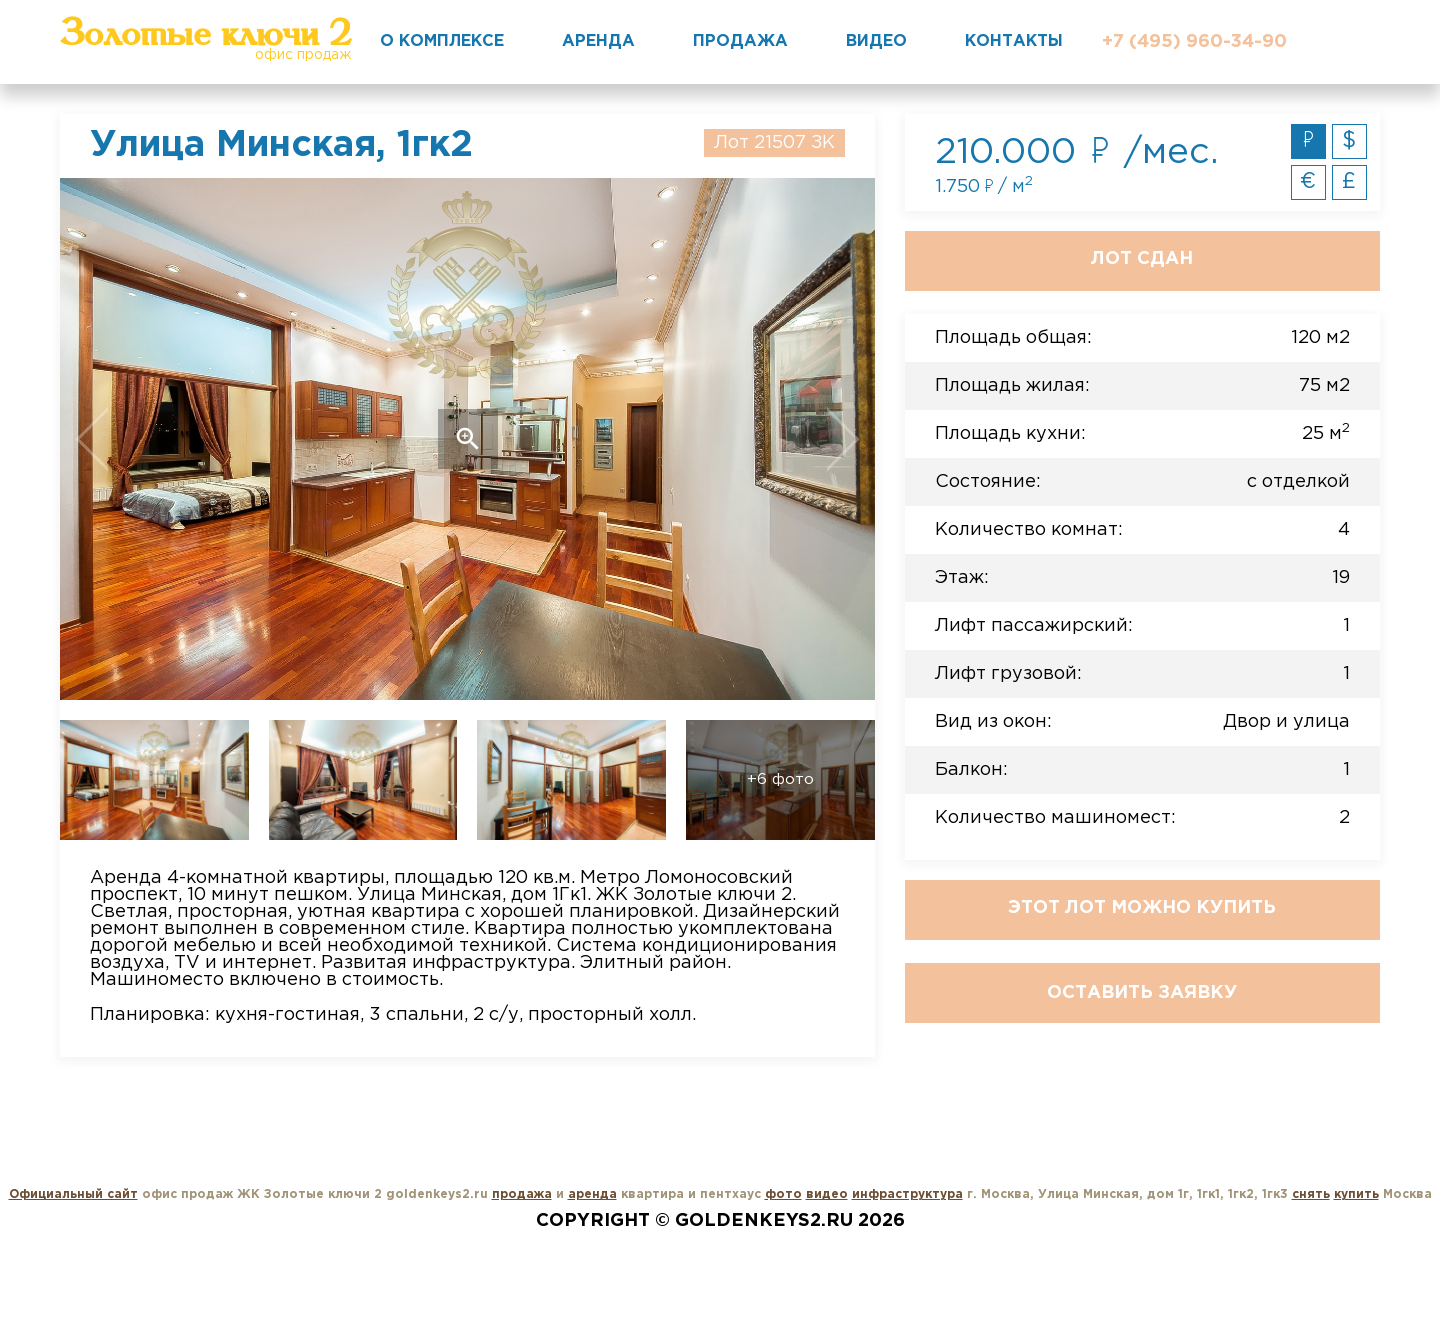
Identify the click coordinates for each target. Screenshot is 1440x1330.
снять (1311, 1194)
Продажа (740, 41)
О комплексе (442, 41)
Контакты (1014, 41)
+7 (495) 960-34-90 (1194, 42)
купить (1356, 1194)
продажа (522, 1194)
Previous (141, 439)
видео (827, 1194)
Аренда (598, 41)
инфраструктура (907, 1194)
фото (783, 1194)
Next (793, 439)
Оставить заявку (1142, 993)
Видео (876, 41)
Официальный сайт (73, 1194)
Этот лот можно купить (1142, 908)
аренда (592, 1194)
